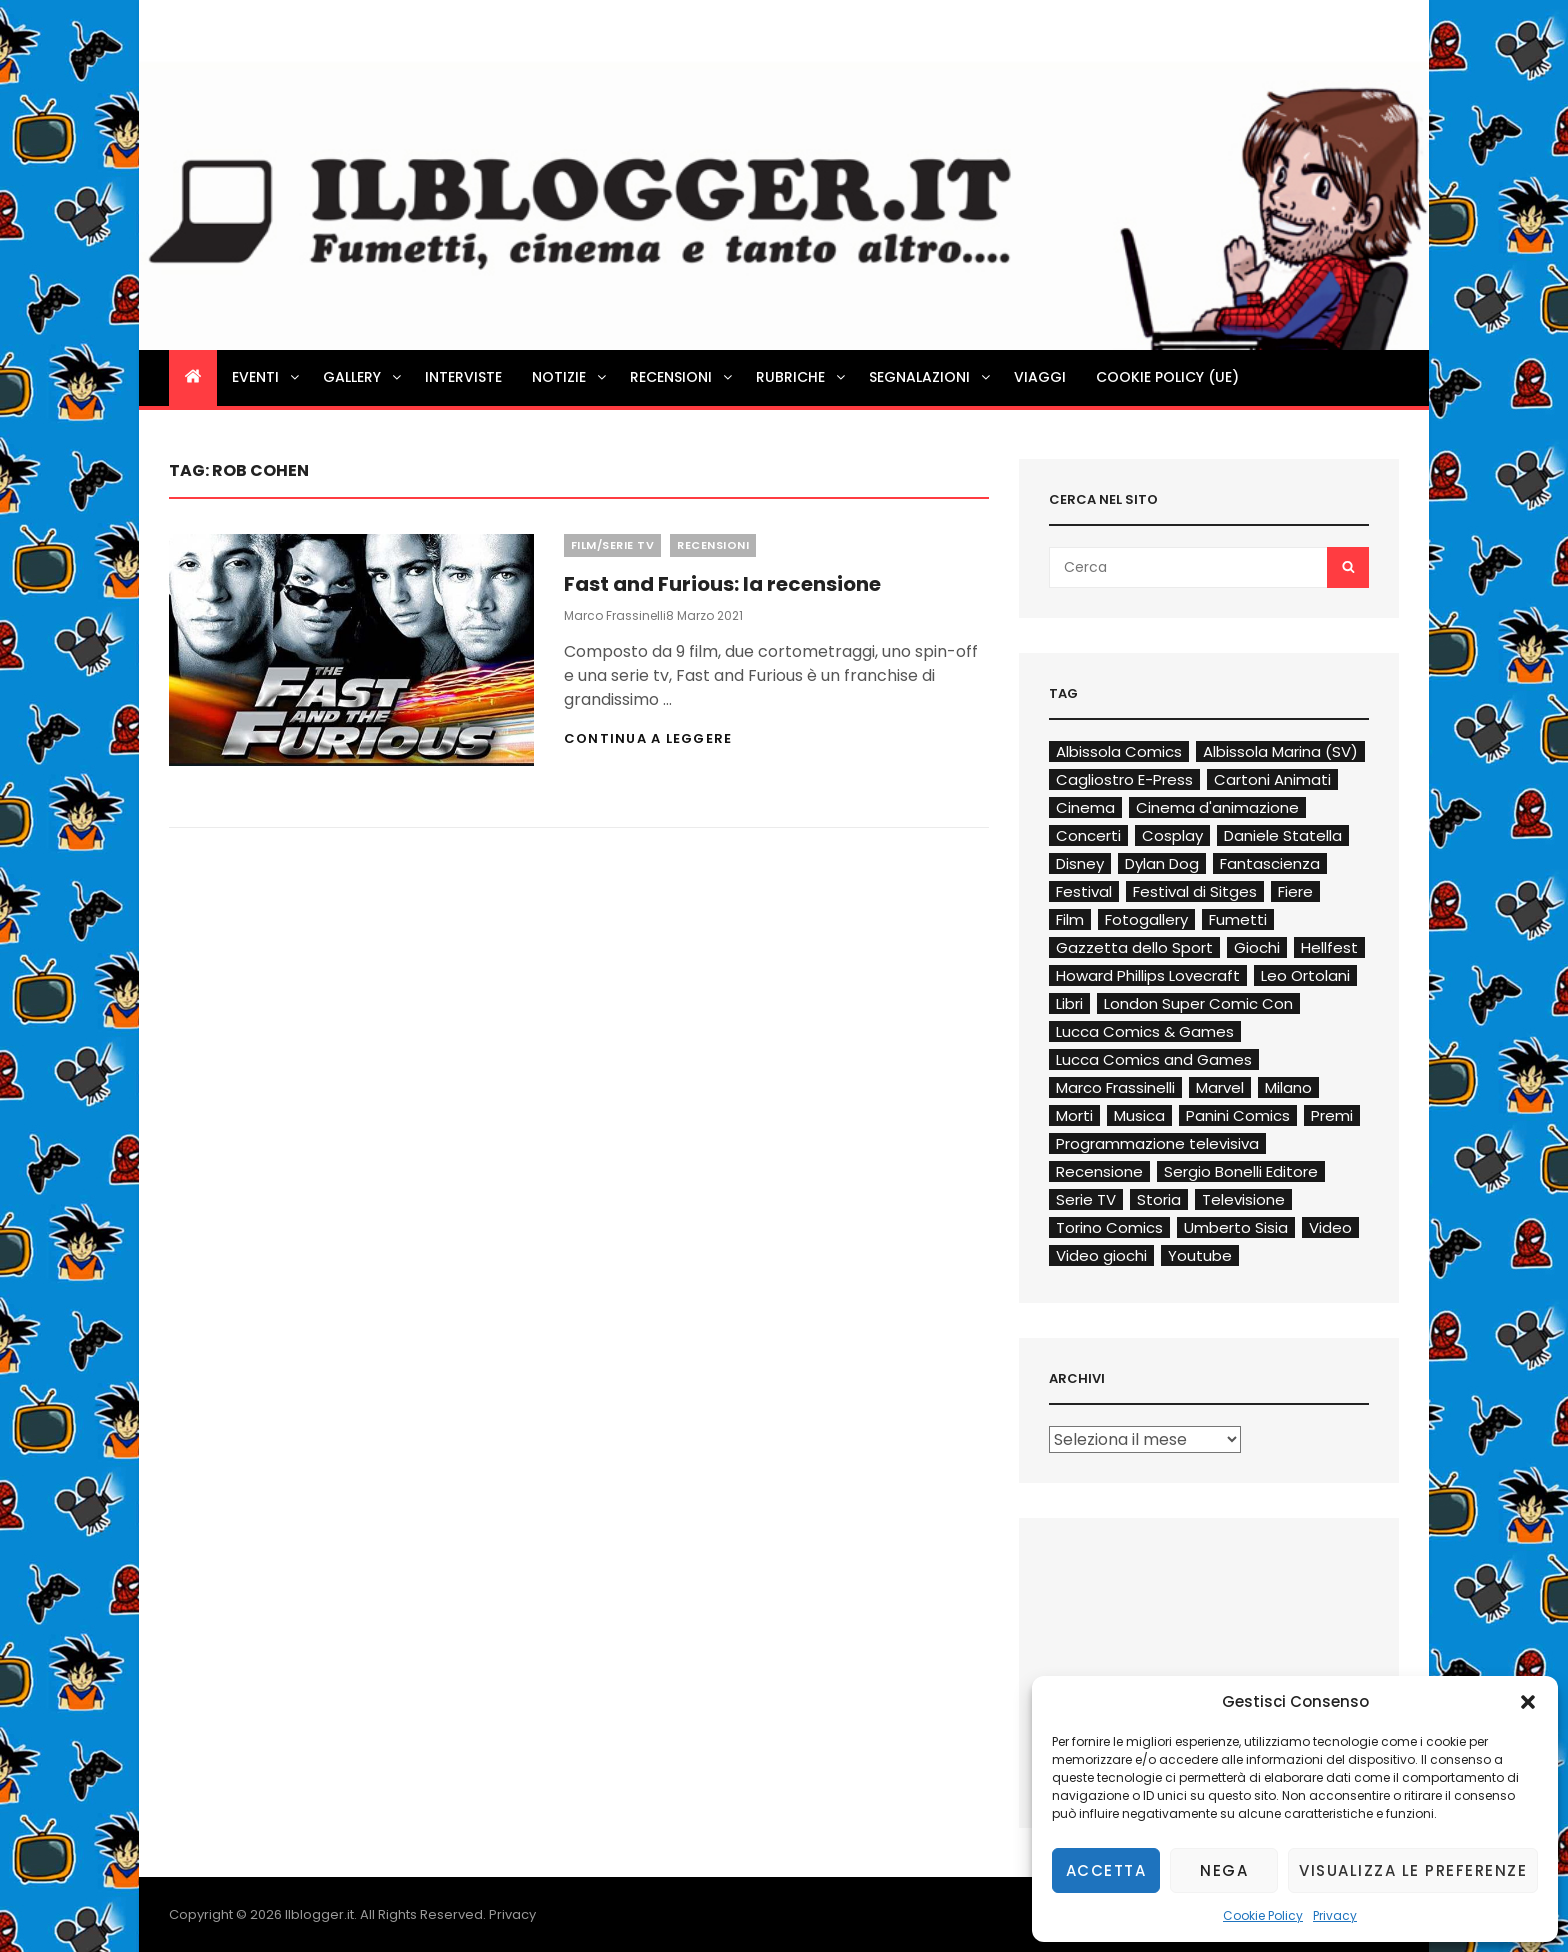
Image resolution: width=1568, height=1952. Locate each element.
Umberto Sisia (1236, 1227)
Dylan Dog (1162, 863)
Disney (1080, 863)
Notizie (570, 377)
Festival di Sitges (1195, 891)
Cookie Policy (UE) (1167, 377)
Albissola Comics (1119, 751)
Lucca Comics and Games (1154, 1059)
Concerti (1088, 835)
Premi (1332, 1115)
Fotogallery (1146, 919)
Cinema (1085, 807)
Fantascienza (1270, 863)
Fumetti (1238, 919)
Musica (1139, 1115)
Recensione (1099, 1171)
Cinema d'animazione (1217, 807)
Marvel (1220, 1087)
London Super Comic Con (1198, 1003)
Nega (1224, 1870)
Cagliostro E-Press (1124, 779)
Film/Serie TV (613, 545)
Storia (1159, 1199)
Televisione (1243, 1199)
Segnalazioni (931, 377)
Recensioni (682, 377)
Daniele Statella (1283, 835)
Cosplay (1172, 835)
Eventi (267, 377)
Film (1070, 919)
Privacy (1335, 1915)
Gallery (363, 377)
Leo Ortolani (1305, 975)
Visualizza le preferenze (1413, 1870)
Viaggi (1040, 377)
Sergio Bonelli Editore (1241, 1171)
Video (1330, 1227)
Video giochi (1101, 1255)
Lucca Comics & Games (1145, 1031)
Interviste (463, 377)
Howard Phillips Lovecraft (1148, 975)
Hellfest (1329, 947)
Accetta (1106, 1870)
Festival (1084, 891)
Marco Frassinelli (615, 615)
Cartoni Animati (1272, 779)
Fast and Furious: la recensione (722, 584)
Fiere (1295, 891)
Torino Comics (1109, 1227)
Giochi (1257, 947)
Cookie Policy (1263, 1915)
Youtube (1200, 1255)
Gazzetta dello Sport (1134, 947)
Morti (1074, 1115)
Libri (1069, 1003)
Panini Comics (1238, 1115)
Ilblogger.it (319, 1914)
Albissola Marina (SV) (1280, 751)
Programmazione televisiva (1157, 1143)
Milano (1288, 1087)
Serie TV (1086, 1199)
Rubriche (802, 377)
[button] (1528, 1702)
